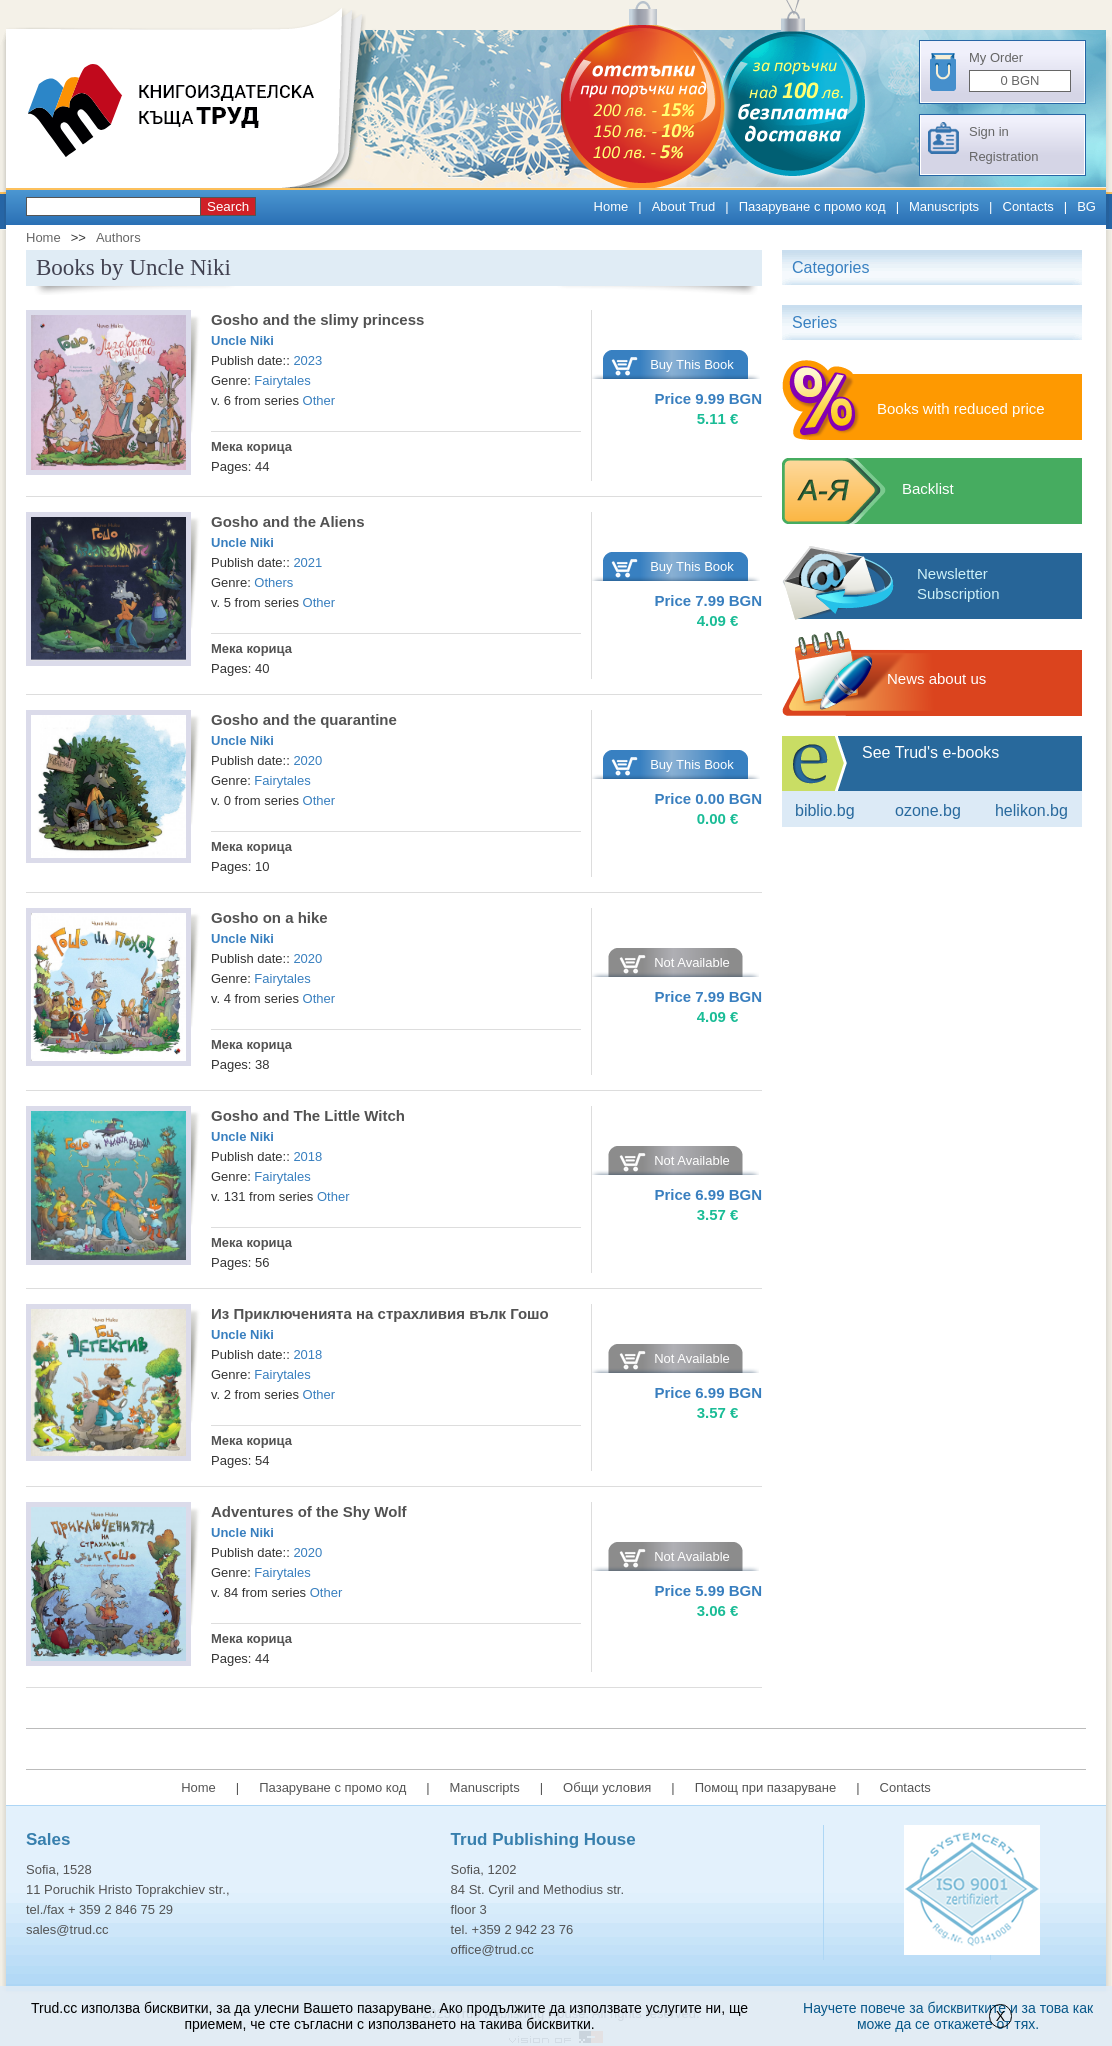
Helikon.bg (1031, 810)
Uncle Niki (242, 340)
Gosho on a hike (269, 917)
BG (1086, 206)
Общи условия (607, 1787)
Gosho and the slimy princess (317, 319)
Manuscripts (944, 206)
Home (611, 206)
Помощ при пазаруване (766, 1787)
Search (228, 206)
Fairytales (282, 380)
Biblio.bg (825, 810)
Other (319, 400)
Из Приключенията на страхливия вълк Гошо (380, 1313)
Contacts (1028, 206)
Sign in (989, 131)
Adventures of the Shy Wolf (309, 1511)
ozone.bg (928, 810)
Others (273, 582)
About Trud (684, 206)
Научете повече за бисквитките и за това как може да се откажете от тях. (948, 2016)
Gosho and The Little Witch (308, 1115)
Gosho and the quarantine (304, 719)
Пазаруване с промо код (812, 206)
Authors (118, 237)
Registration (1003, 156)
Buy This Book (692, 364)
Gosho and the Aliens (288, 521)
